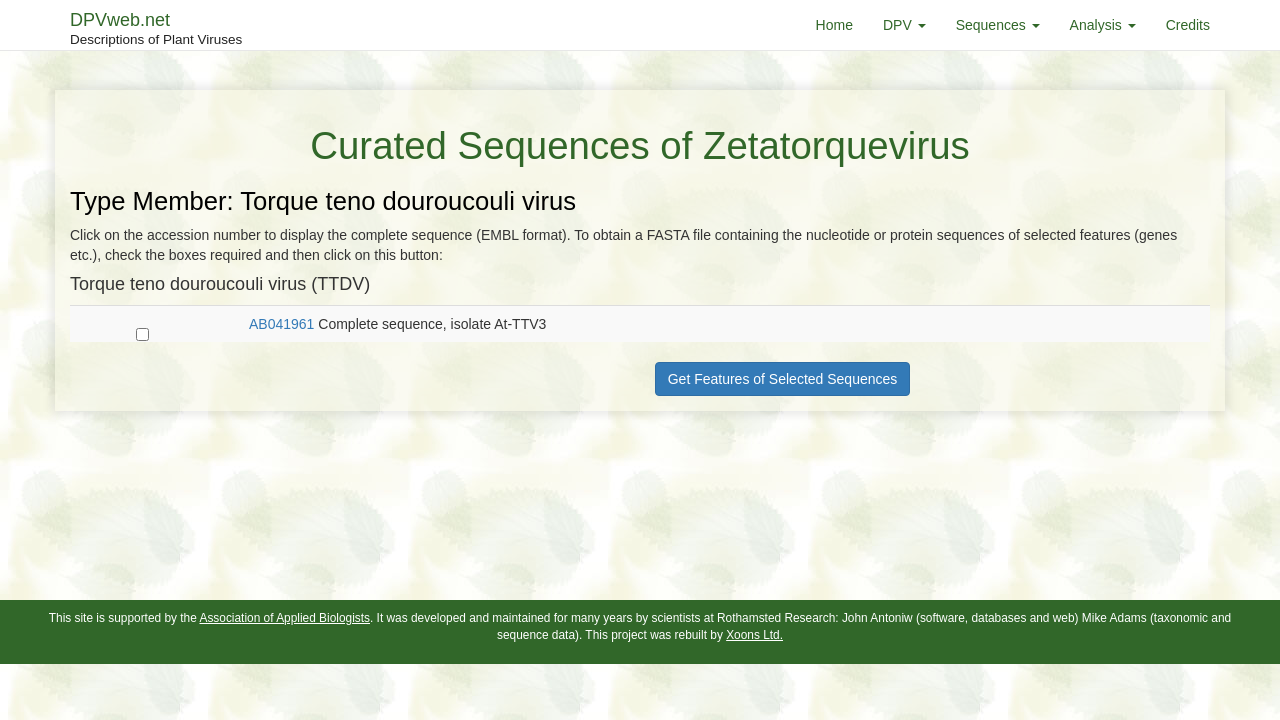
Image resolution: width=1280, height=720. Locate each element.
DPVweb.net (156, 30)
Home (834, 25)
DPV (904, 25)
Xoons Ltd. (754, 635)
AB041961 (281, 324)
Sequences (998, 25)
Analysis (1103, 25)
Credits (1188, 25)
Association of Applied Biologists (284, 618)
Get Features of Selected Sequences (783, 379)
